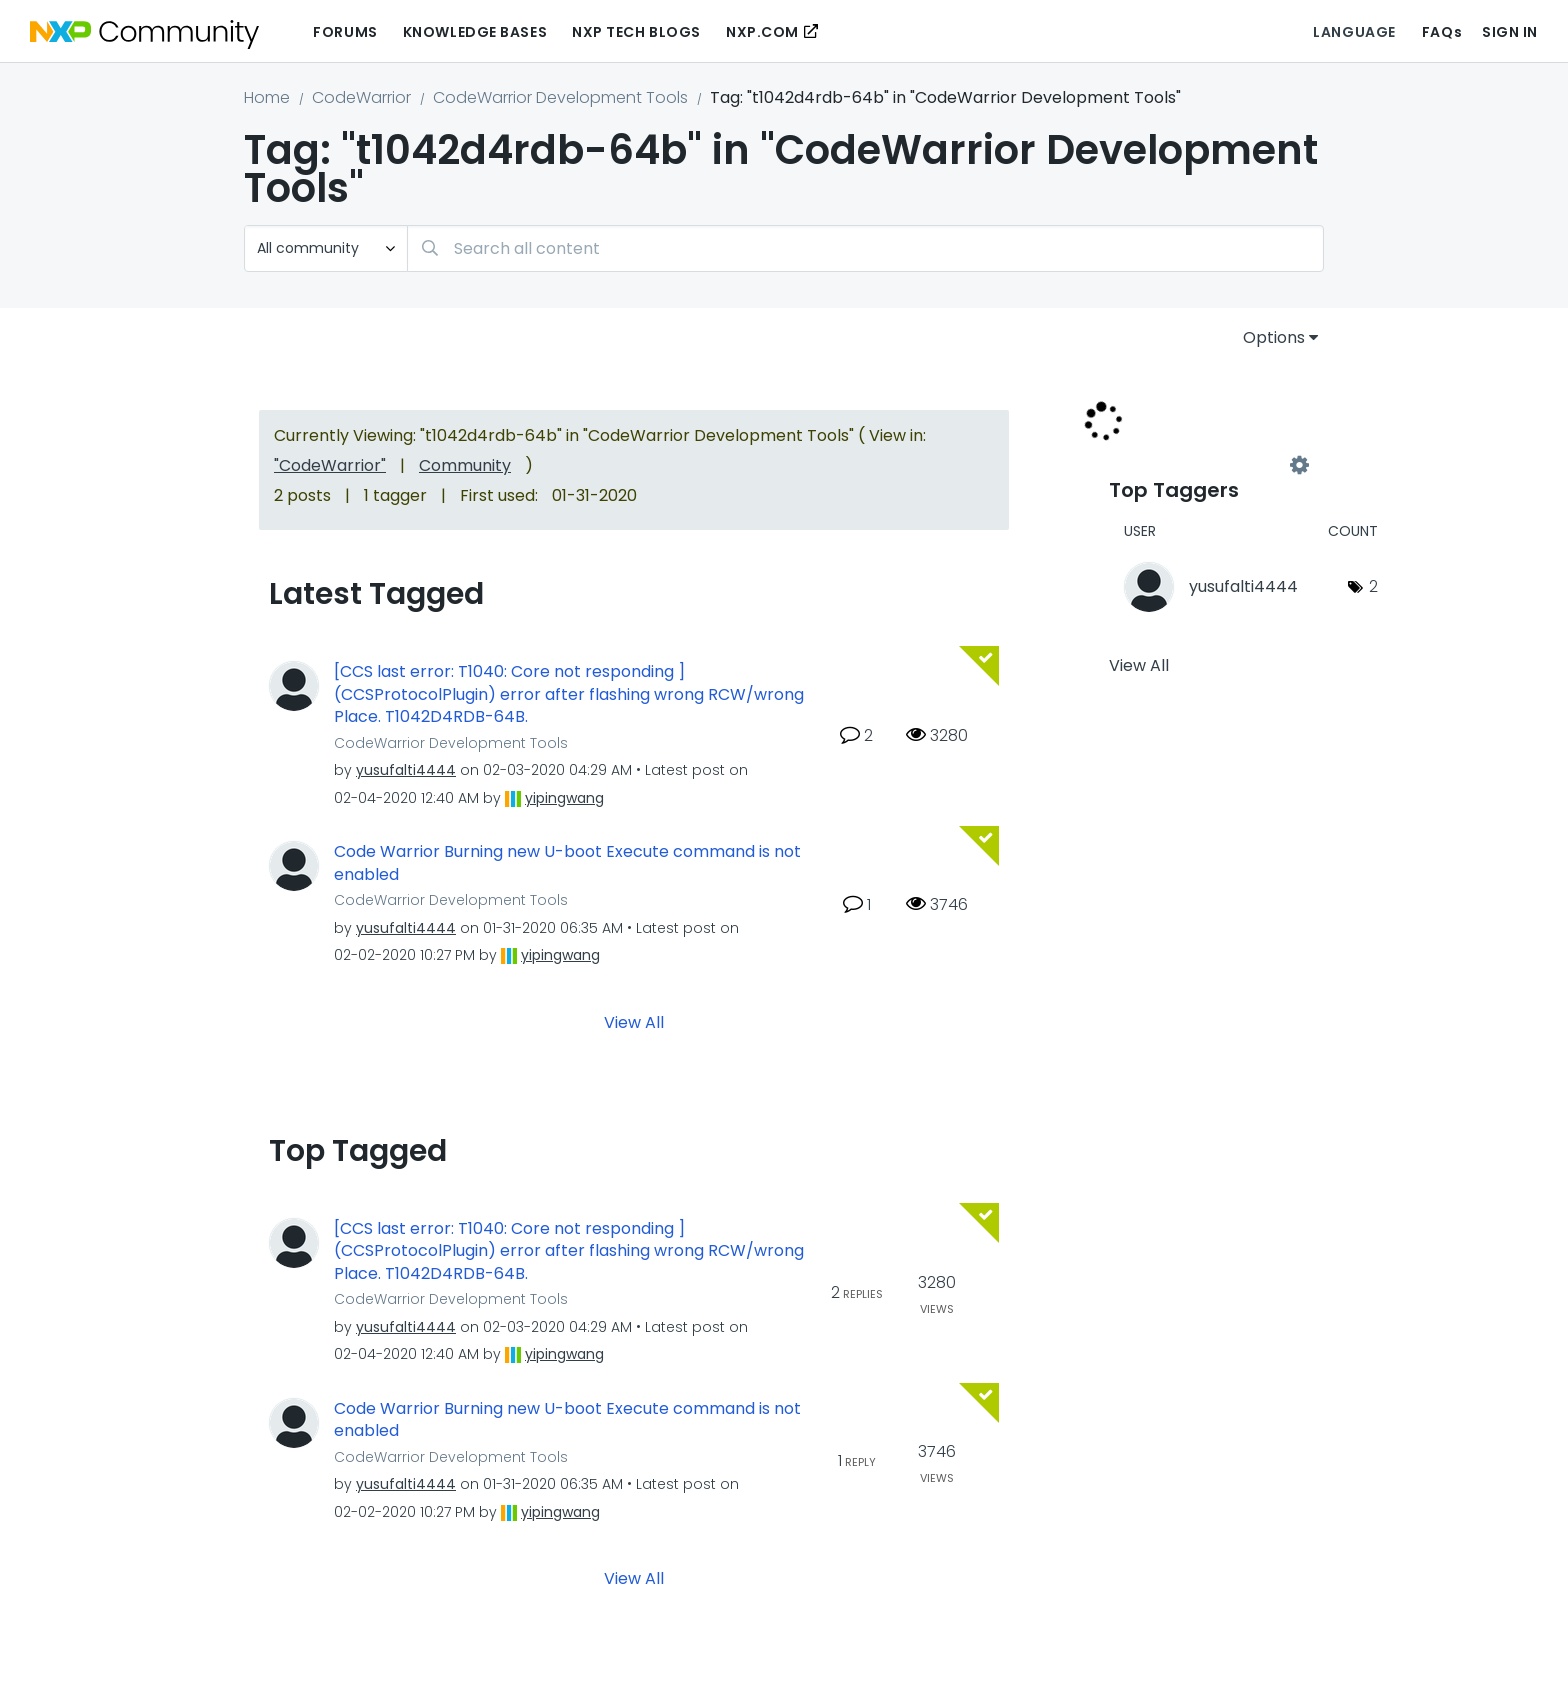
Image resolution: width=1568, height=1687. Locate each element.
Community (465, 465)
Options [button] (1274, 337)
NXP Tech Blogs (636, 32)
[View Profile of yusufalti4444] (406, 770)
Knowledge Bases (475, 32)
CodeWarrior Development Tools (560, 97)
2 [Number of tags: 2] (1373, 586)
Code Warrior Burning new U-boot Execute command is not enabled (567, 863)
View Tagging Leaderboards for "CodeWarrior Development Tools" (1204, 466)
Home (267, 97)
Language (1354, 32)
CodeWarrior (361, 97)
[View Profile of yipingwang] (564, 798)
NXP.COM (762, 32)
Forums (345, 32)
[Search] (865, 248)
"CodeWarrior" (330, 465)
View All (634, 1021)
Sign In (1510, 32)
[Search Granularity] (326, 248)
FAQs (1442, 32)
